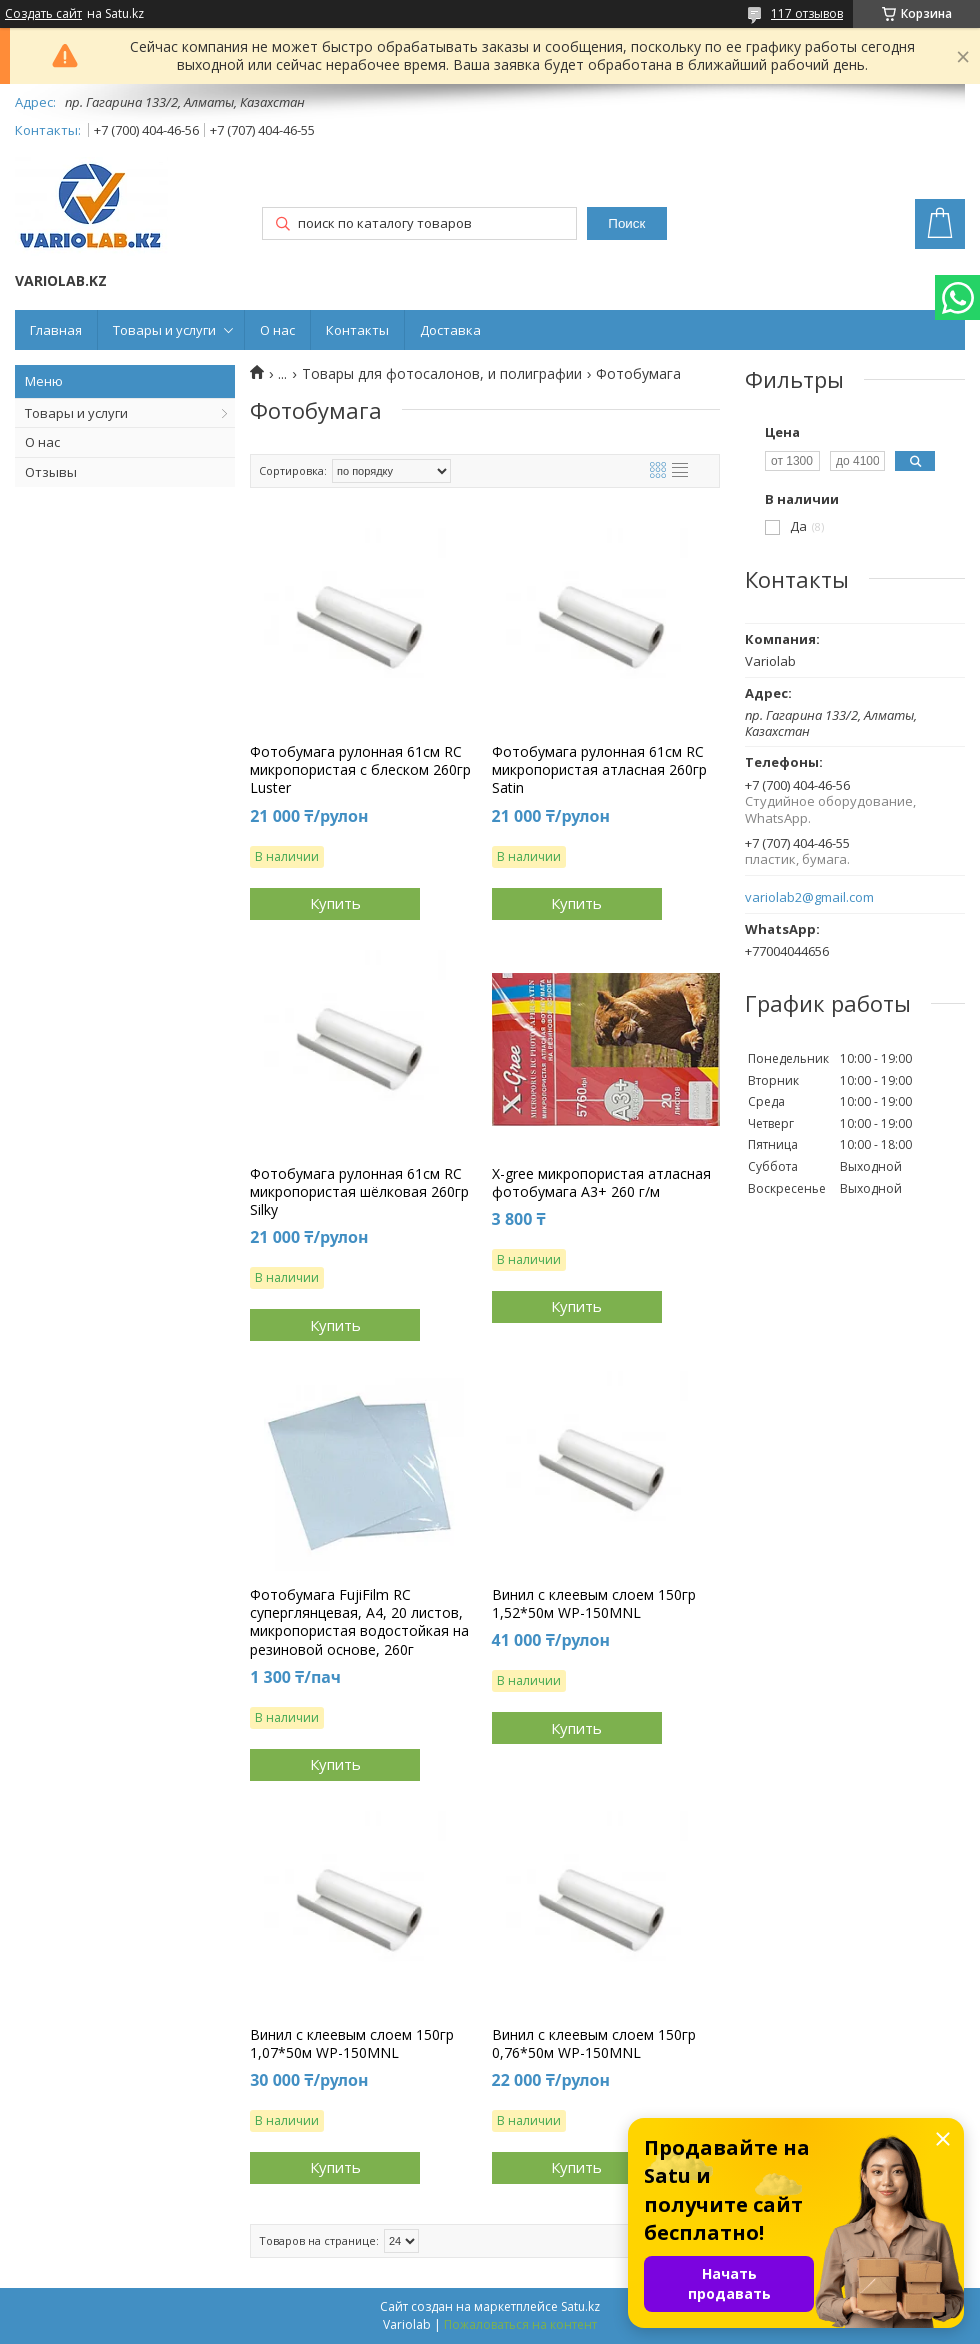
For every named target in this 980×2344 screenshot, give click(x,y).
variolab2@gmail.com (809, 897)
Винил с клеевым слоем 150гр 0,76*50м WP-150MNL (594, 2044)
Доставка (450, 330)
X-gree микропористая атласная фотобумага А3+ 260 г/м (601, 1183)
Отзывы (51, 472)
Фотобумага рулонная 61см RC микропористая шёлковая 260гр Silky (359, 1192)
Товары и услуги (164, 330)
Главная (56, 330)
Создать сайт (43, 14)
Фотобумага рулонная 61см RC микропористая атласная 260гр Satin (599, 770)
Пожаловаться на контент (520, 2324)
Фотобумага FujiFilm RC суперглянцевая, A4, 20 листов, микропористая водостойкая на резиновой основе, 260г (359, 1622)
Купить (335, 903)
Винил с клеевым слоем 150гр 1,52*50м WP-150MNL (594, 1604)
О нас (277, 330)
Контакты (357, 330)
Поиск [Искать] (626, 223)
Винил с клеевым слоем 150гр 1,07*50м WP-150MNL (352, 2044)
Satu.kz (580, 2306)
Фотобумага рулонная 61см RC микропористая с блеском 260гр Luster (360, 770)
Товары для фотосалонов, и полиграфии (442, 374)
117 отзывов (807, 13)
